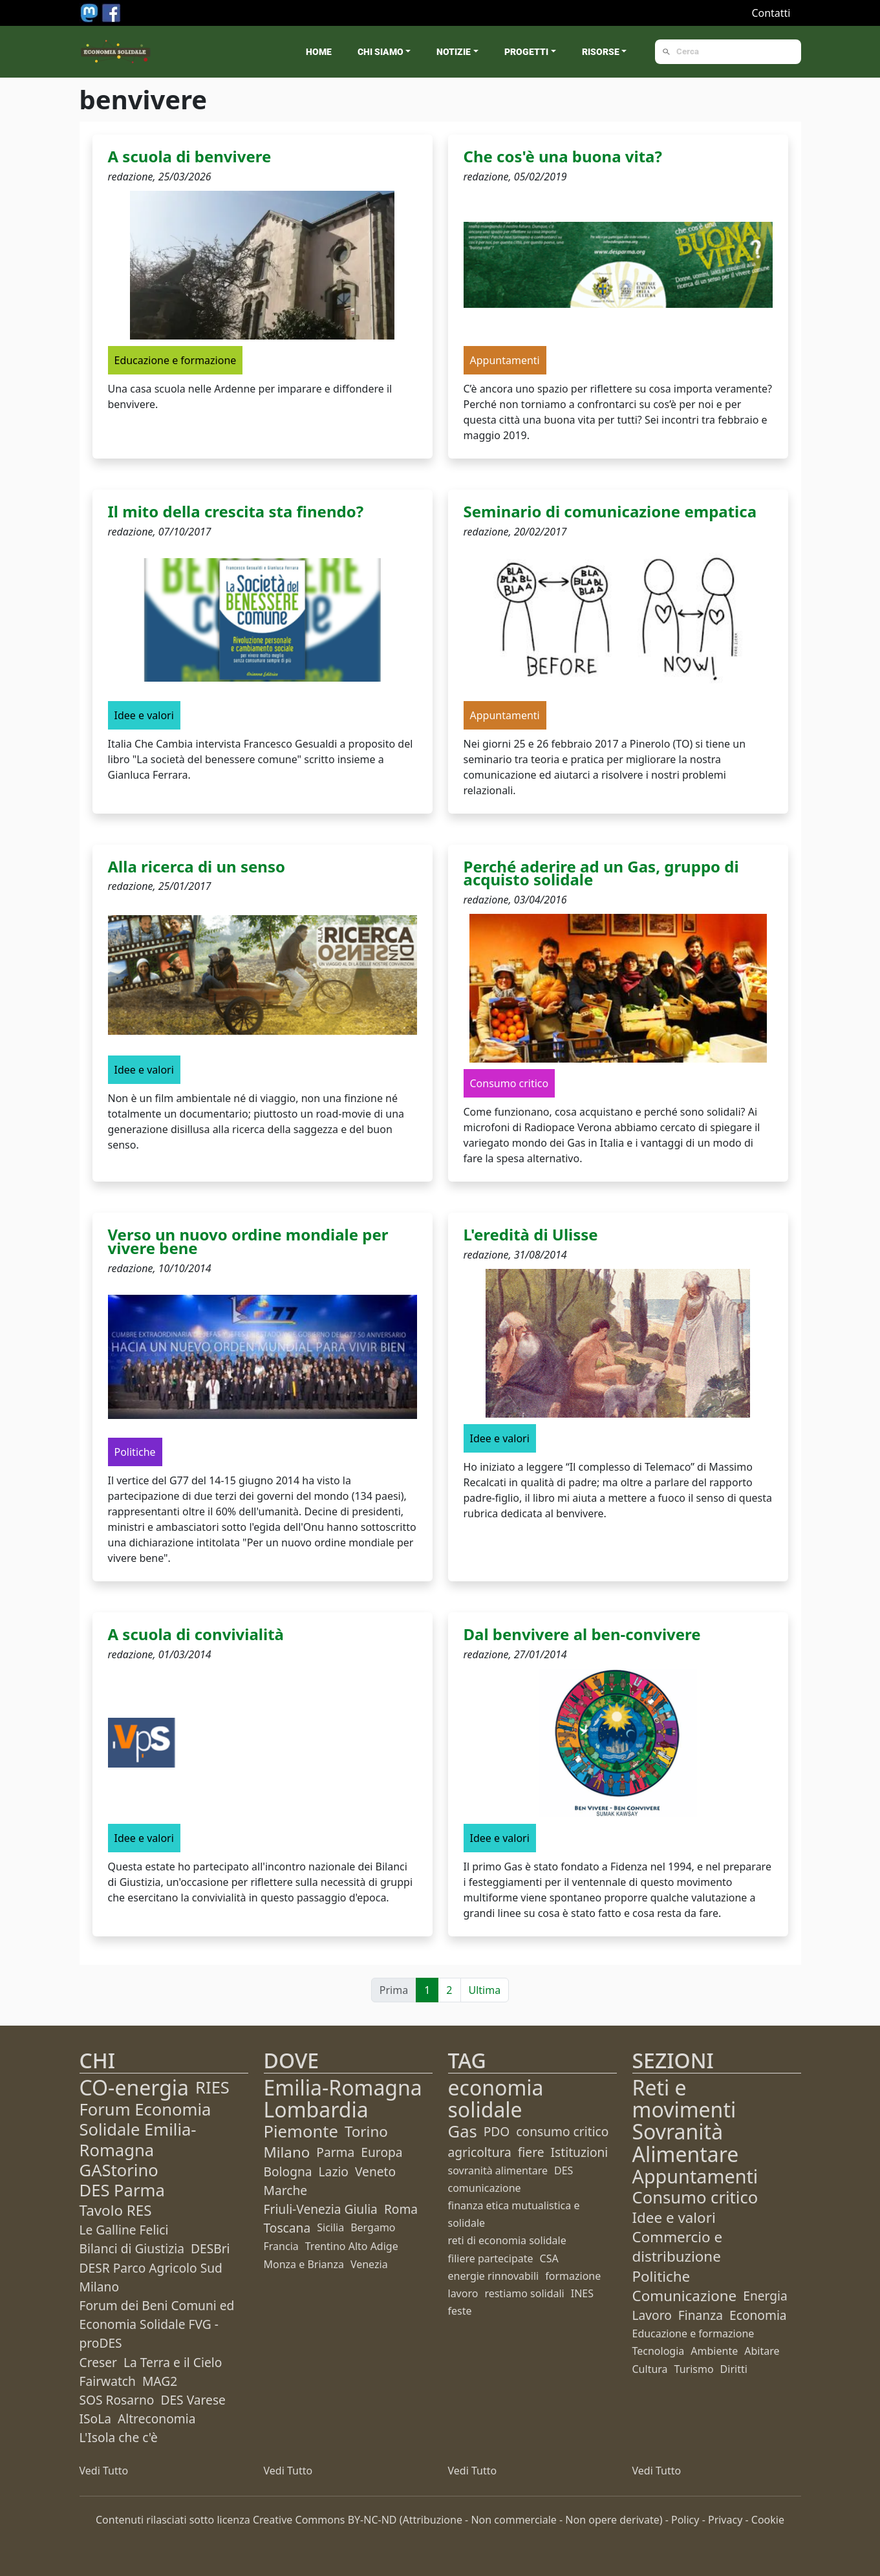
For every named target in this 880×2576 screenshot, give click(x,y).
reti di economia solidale (507, 2240)
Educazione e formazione (693, 2333)
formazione (573, 2276)
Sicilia (330, 2227)
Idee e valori (674, 2217)
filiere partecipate (490, 2258)
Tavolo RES (116, 2210)
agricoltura (479, 2152)
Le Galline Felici (124, 2229)
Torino (366, 2131)
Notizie (453, 52)
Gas (462, 2131)
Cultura (650, 2369)
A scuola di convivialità (196, 1634)
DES (563, 2170)
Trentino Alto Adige (351, 2246)
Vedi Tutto (104, 2470)
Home (319, 52)
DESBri (210, 2248)
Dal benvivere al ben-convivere (582, 1634)
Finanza (700, 2315)
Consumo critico (695, 2197)
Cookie (767, 2520)
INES (582, 2293)
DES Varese (192, 2399)
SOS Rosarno (117, 2399)
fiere (531, 2152)
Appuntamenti (695, 2176)
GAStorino (119, 2170)
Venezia (369, 2264)
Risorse (600, 52)
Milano (287, 2152)
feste (460, 2311)
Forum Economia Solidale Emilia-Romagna (145, 2129)
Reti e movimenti (684, 2098)
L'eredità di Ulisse (531, 1234)
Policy (685, 2520)
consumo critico (562, 2131)
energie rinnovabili (493, 2276)
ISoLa (95, 2418)
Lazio (334, 2171)
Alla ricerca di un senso (196, 866)
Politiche (661, 2276)
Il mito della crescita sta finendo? (236, 511)
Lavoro (652, 2315)
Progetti (526, 52)
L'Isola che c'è (119, 2437)
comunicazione (484, 2188)
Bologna (288, 2171)
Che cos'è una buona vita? (563, 156)
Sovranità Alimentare (685, 2142)
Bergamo (372, 2227)
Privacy (725, 2520)
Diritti (733, 2369)
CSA (549, 2258)
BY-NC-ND (372, 2520)
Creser (98, 2362)
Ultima (485, 1990)
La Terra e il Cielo (172, 2362)
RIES (212, 2087)
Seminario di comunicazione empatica (610, 511)
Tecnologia (658, 2351)
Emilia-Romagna (343, 2087)
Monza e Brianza (304, 2264)
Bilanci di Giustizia (132, 2248)
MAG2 (159, 2381)
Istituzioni (579, 2152)
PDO (497, 2131)
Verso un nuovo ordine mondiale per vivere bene (248, 1241)
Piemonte (301, 2131)
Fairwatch (108, 2381)
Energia (765, 2295)
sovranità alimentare (498, 2170)
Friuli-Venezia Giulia (321, 2209)
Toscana (287, 2227)
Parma (335, 2152)
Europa (381, 2152)
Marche (286, 2190)
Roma (401, 2209)
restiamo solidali (524, 2293)
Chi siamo (380, 52)
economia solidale (496, 2098)
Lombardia (316, 2109)
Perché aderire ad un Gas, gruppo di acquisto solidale (601, 873)
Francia (281, 2246)
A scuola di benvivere (190, 156)
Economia (758, 2315)
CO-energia (134, 2087)
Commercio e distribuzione (677, 2246)
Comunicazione (684, 2296)
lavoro (463, 2293)
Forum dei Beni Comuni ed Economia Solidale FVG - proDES (157, 2324)
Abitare (761, 2351)
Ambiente (714, 2351)
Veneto (375, 2171)
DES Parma (122, 2190)
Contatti (770, 13)
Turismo (694, 2369)
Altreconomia (156, 2418)
